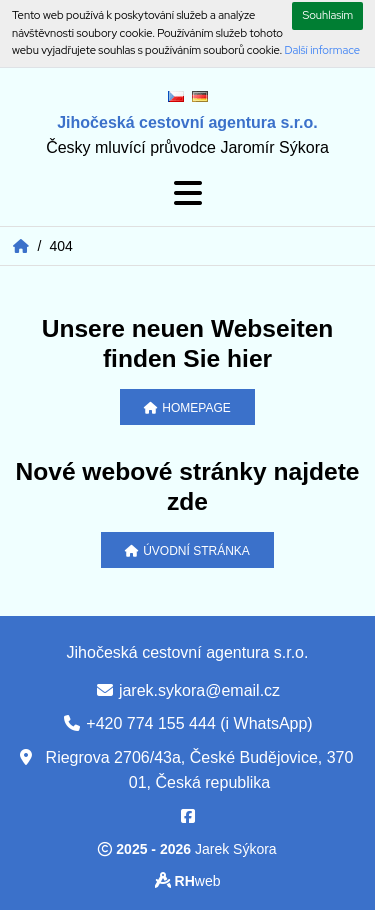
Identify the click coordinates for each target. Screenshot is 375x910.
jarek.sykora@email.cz (199, 690)
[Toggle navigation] (188, 193)
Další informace (322, 50)
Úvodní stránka (187, 551)
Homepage (187, 408)
